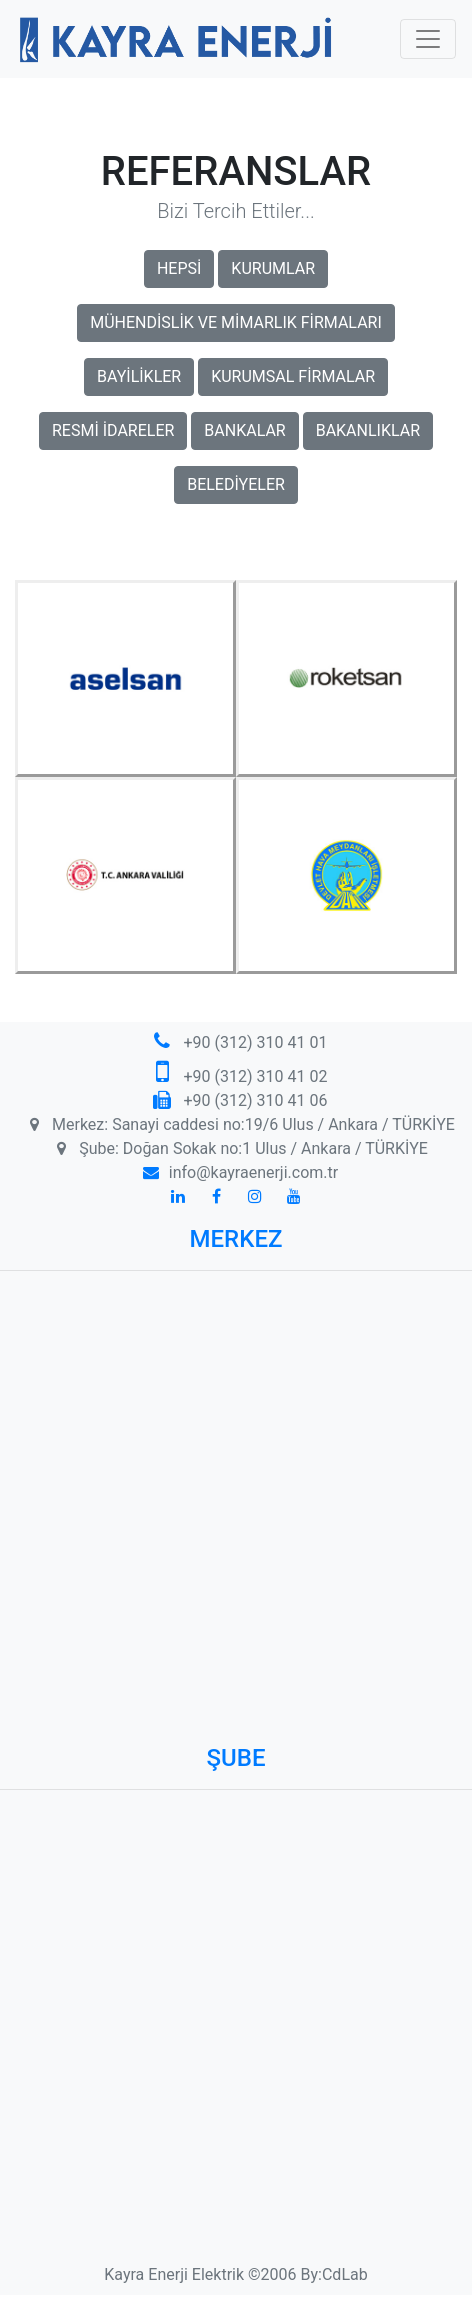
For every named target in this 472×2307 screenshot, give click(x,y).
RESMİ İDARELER (113, 430)
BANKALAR (244, 430)
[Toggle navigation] (428, 39)
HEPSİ (179, 268)
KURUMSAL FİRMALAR (293, 376)
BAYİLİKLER (139, 376)
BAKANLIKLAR (368, 430)
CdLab (345, 2274)
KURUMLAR (273, 268)
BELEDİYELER (236, 484)
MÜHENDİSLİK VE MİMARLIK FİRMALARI (236, 322)
